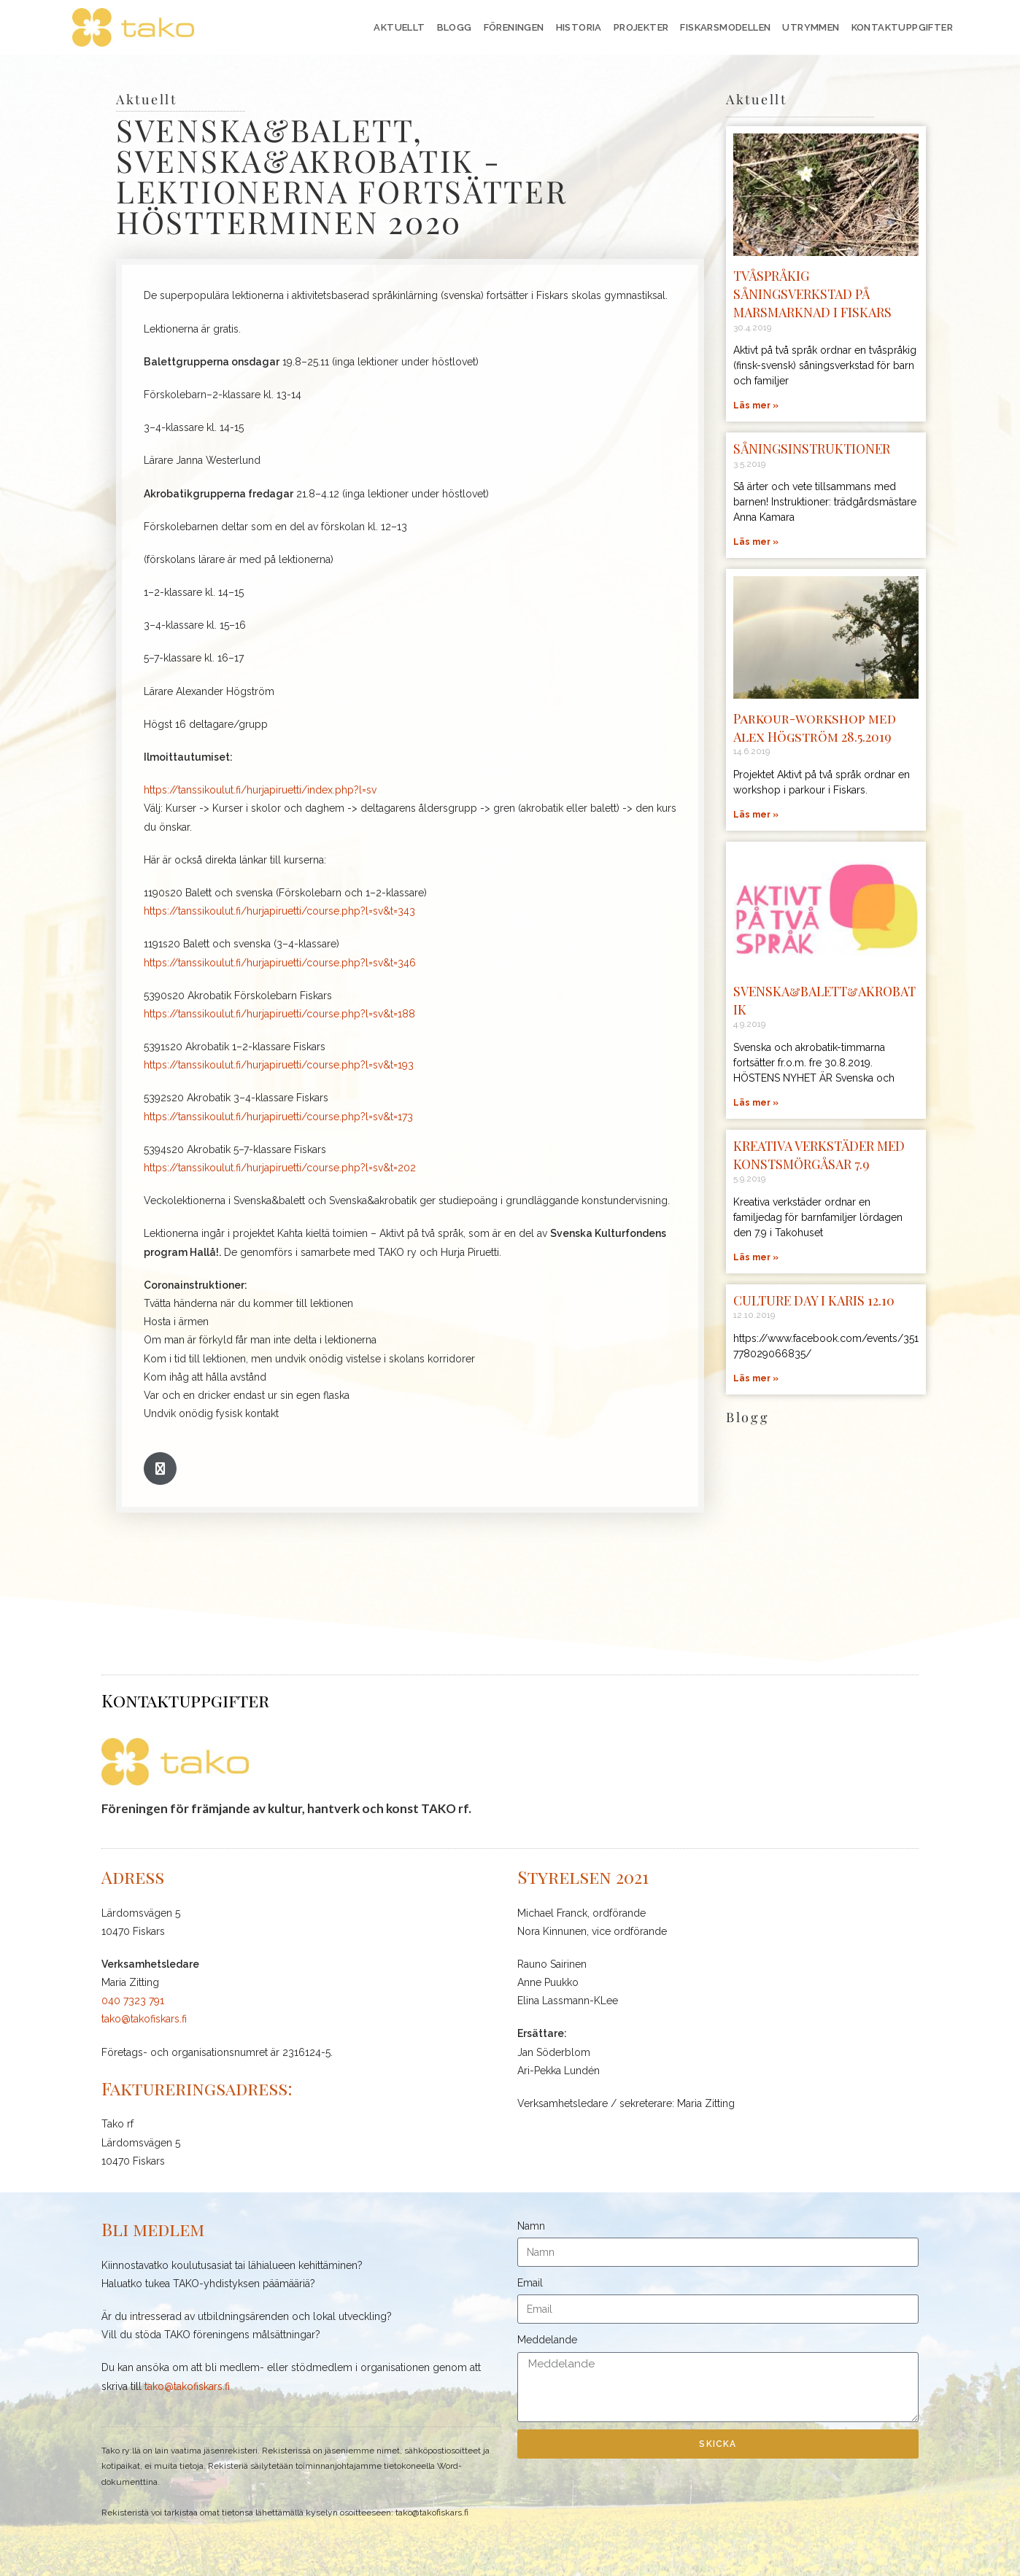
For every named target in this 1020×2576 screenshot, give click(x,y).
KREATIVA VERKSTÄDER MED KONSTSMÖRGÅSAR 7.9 (823, 1155)
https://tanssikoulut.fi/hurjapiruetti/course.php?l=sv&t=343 (279, 911)
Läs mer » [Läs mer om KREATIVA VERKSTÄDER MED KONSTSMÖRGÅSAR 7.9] (755, 1257)
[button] (160, 1468)
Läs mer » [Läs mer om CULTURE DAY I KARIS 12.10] (755, 1378)
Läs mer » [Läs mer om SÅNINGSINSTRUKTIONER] (755, 542)
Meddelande (547, 2340)
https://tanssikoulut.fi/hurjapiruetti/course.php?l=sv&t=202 (280, 1167)
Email (530, 2283)
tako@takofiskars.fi (144, 2019)
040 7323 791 (132, 2000)
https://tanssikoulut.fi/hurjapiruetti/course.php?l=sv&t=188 (279, 1014)
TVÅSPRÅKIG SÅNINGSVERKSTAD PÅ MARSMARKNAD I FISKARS (814, 294)
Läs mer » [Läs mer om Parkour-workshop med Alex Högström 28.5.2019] (755, 815)
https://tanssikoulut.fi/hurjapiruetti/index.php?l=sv (260, 790)
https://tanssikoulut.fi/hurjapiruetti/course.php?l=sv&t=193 (279, 1065)
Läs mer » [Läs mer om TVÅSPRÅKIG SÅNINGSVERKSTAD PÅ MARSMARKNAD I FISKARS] (755, 405)
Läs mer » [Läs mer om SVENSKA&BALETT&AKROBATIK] (755, 1103)
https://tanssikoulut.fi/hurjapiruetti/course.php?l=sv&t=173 (278, 1116)
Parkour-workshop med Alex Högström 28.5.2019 (815, 727)
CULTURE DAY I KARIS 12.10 (815, 1300)
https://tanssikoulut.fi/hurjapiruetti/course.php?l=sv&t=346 (280, 963)
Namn (531, 2226)
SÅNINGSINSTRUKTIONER (813, 448)
